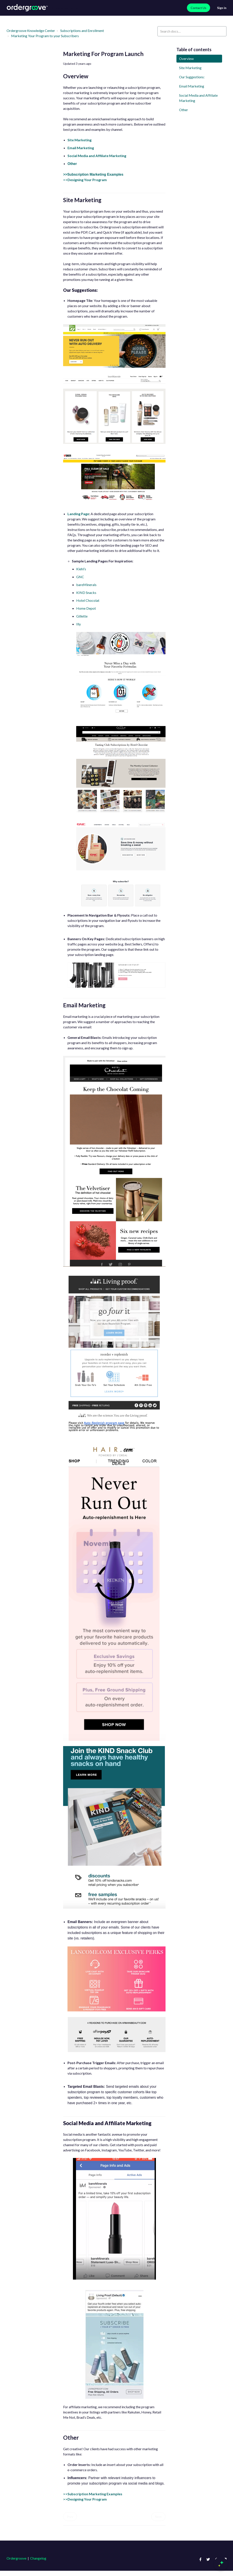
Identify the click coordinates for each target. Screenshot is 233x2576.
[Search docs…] (191, 31)
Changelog (38, 2558)
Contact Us (198, 8)
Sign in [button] (221, 8)
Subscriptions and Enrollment (82, 30)
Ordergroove (16, 2558)
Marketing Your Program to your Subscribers (45, 36)
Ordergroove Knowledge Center (31, 30)
